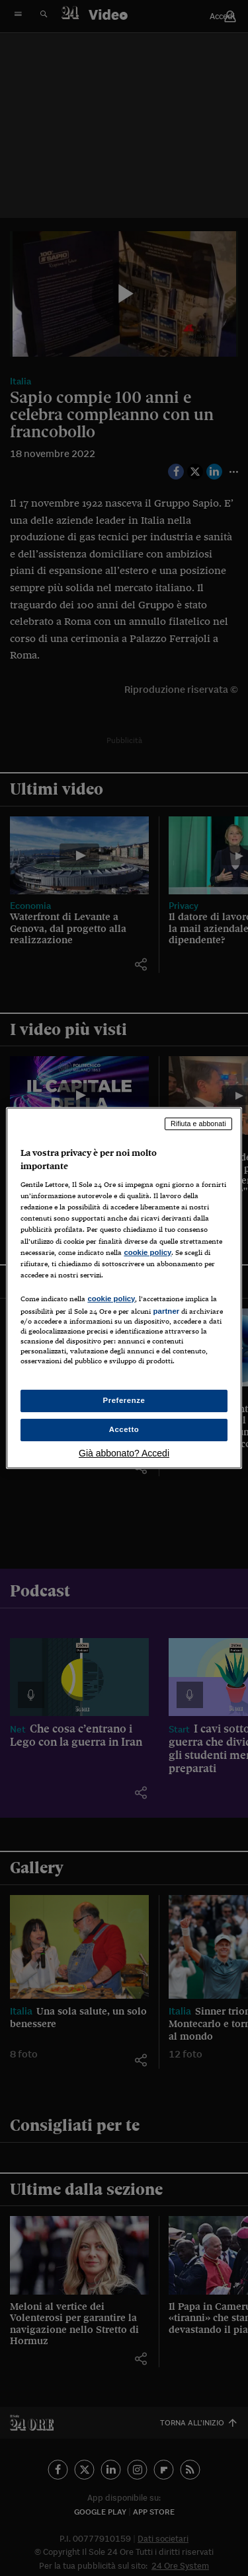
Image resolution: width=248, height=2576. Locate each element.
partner (166, 1311)
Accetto (124, 1429)
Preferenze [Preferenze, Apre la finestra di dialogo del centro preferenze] (124, 1400)
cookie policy (147, 1252)
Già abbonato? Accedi (124, 1453)
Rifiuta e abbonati (198, 1123)
